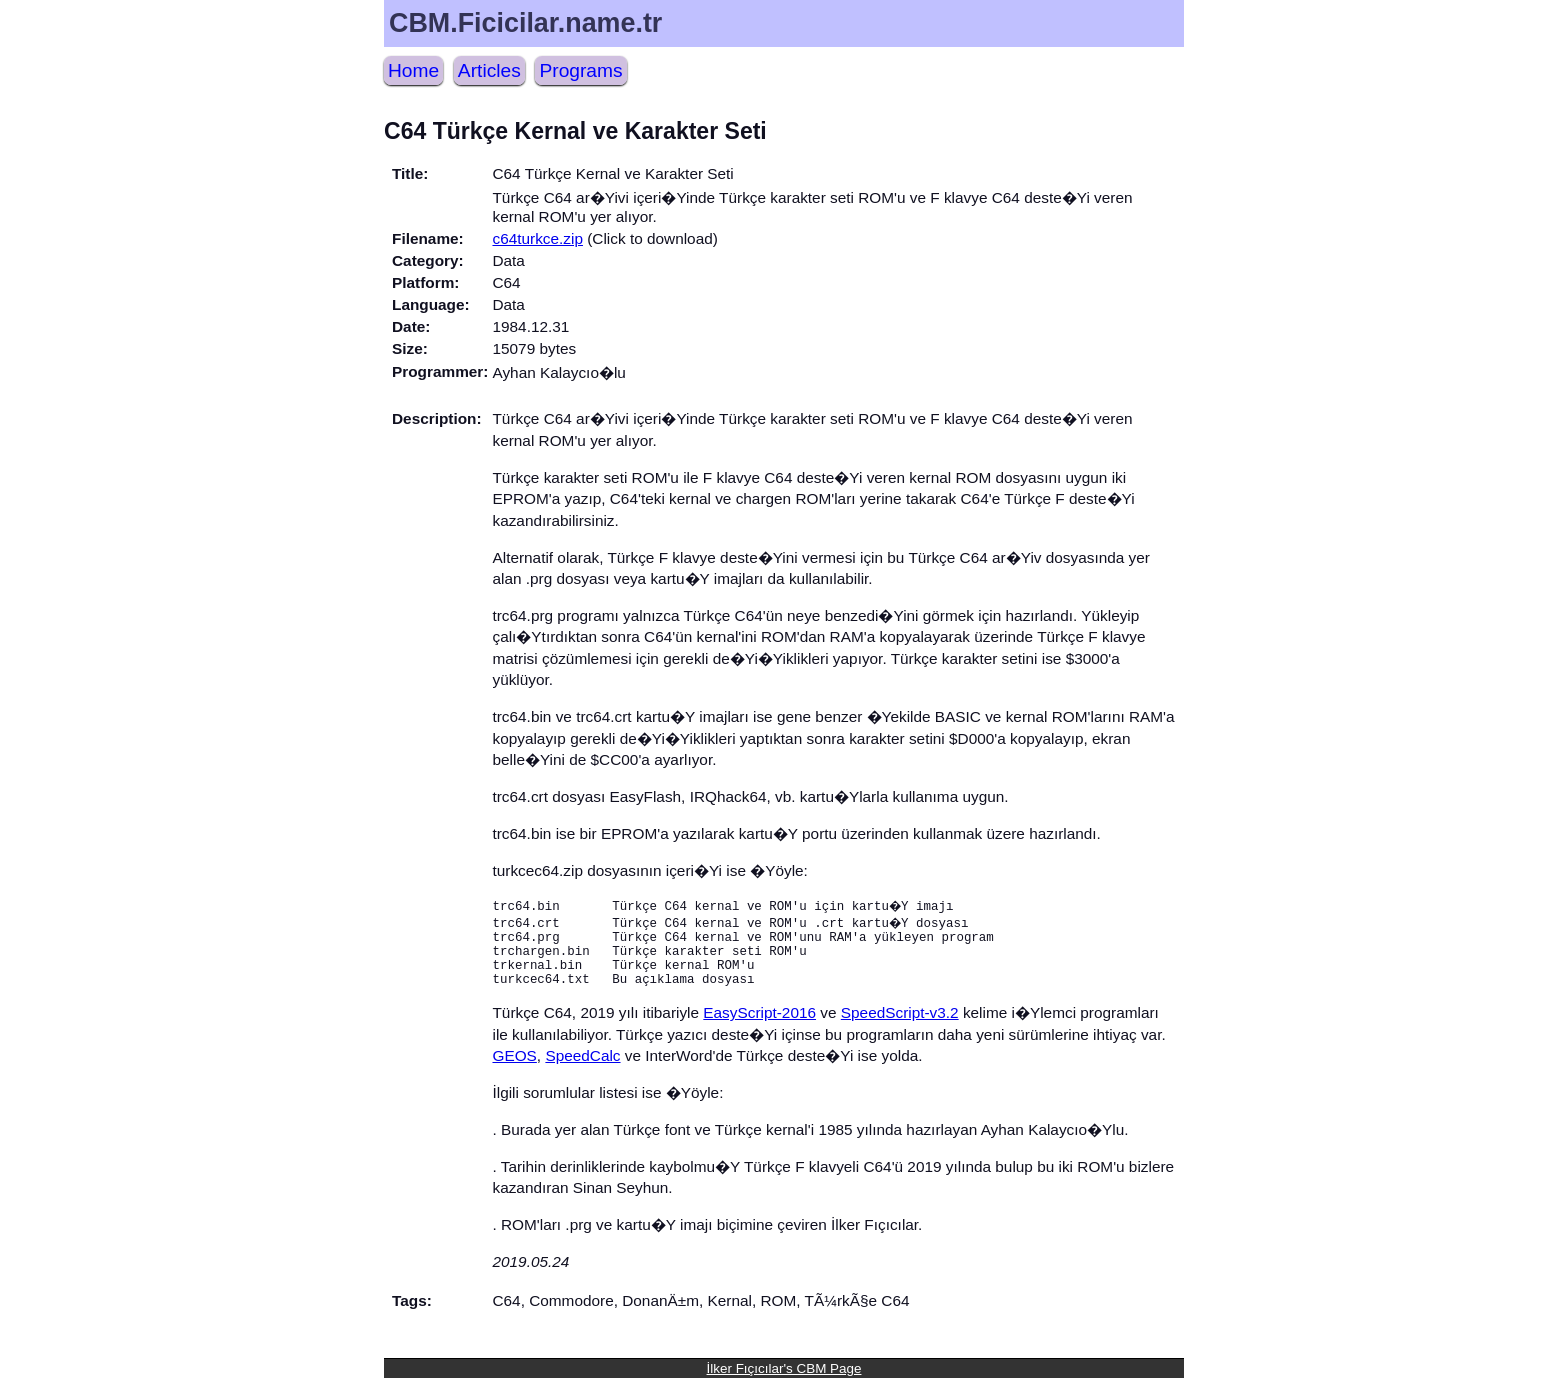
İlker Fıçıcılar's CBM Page (784, 1380)
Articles (489, 70)
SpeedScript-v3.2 (900, 1024)
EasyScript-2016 (759, 1024)
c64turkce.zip (537, 238)
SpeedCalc (582, 1067)
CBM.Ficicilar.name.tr (525, 23)
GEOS (514, 1067)
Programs (580, 70)
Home (413, 70)
